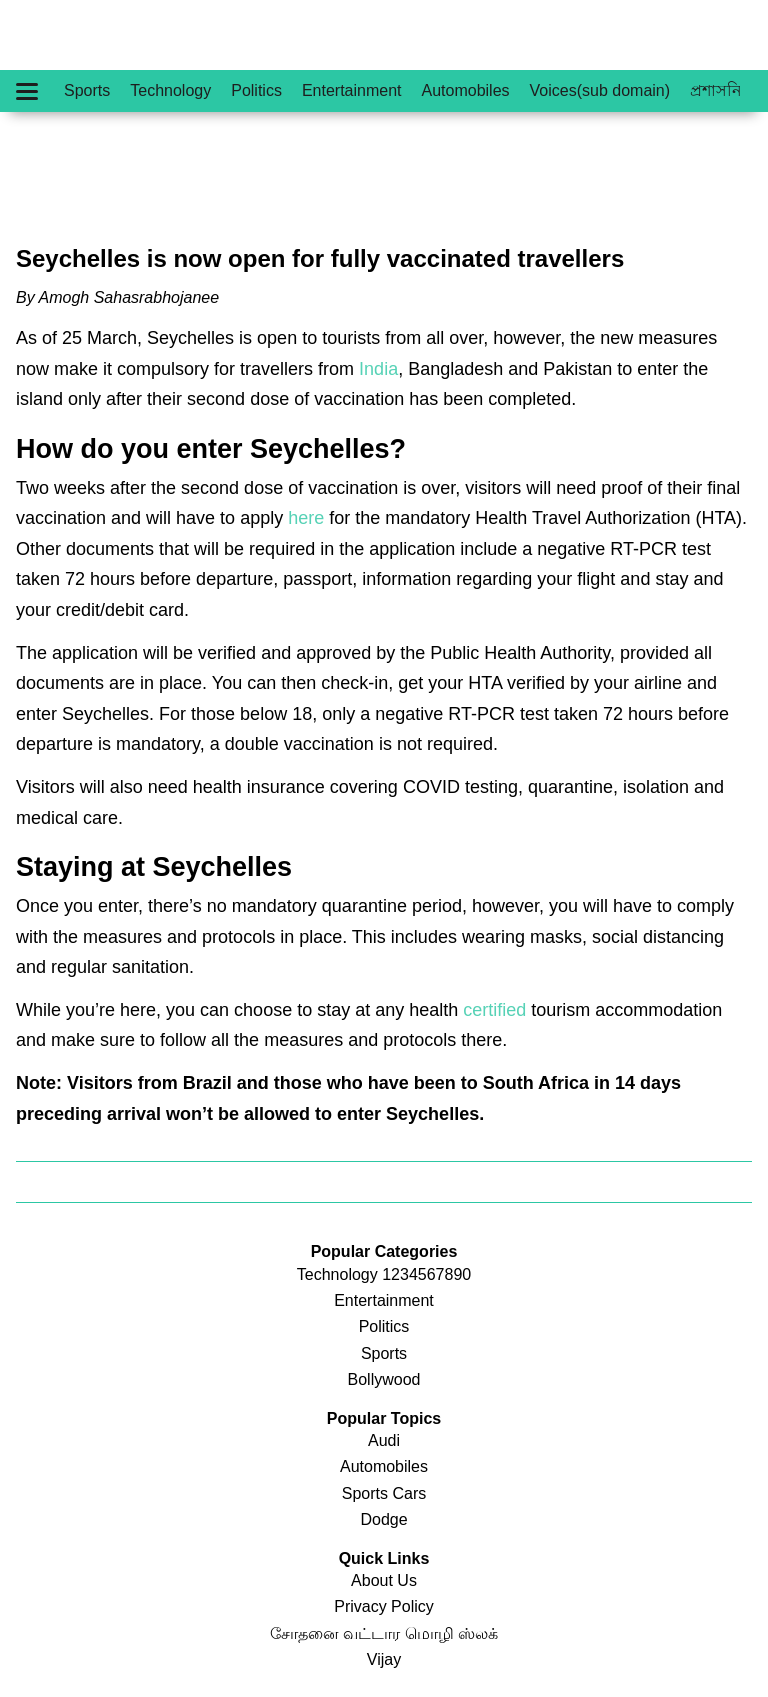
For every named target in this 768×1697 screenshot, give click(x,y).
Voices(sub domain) (600, 90)
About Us (384, 1580)
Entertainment (352, 90)
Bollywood (384, 1379)
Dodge (383, 1519)
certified (494, 1010)
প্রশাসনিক (721, 90)
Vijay (384, 1659)
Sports (87, 90)
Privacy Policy (384, 1606)
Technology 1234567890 (384, 1274)
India (378, 369)
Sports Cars (384, 1493)
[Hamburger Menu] (27, 91)
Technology (170, 90)
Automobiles (466, 90)
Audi (384, 1440)
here (306, 518)
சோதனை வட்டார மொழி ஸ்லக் (384, 1633)
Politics (256, 90)
